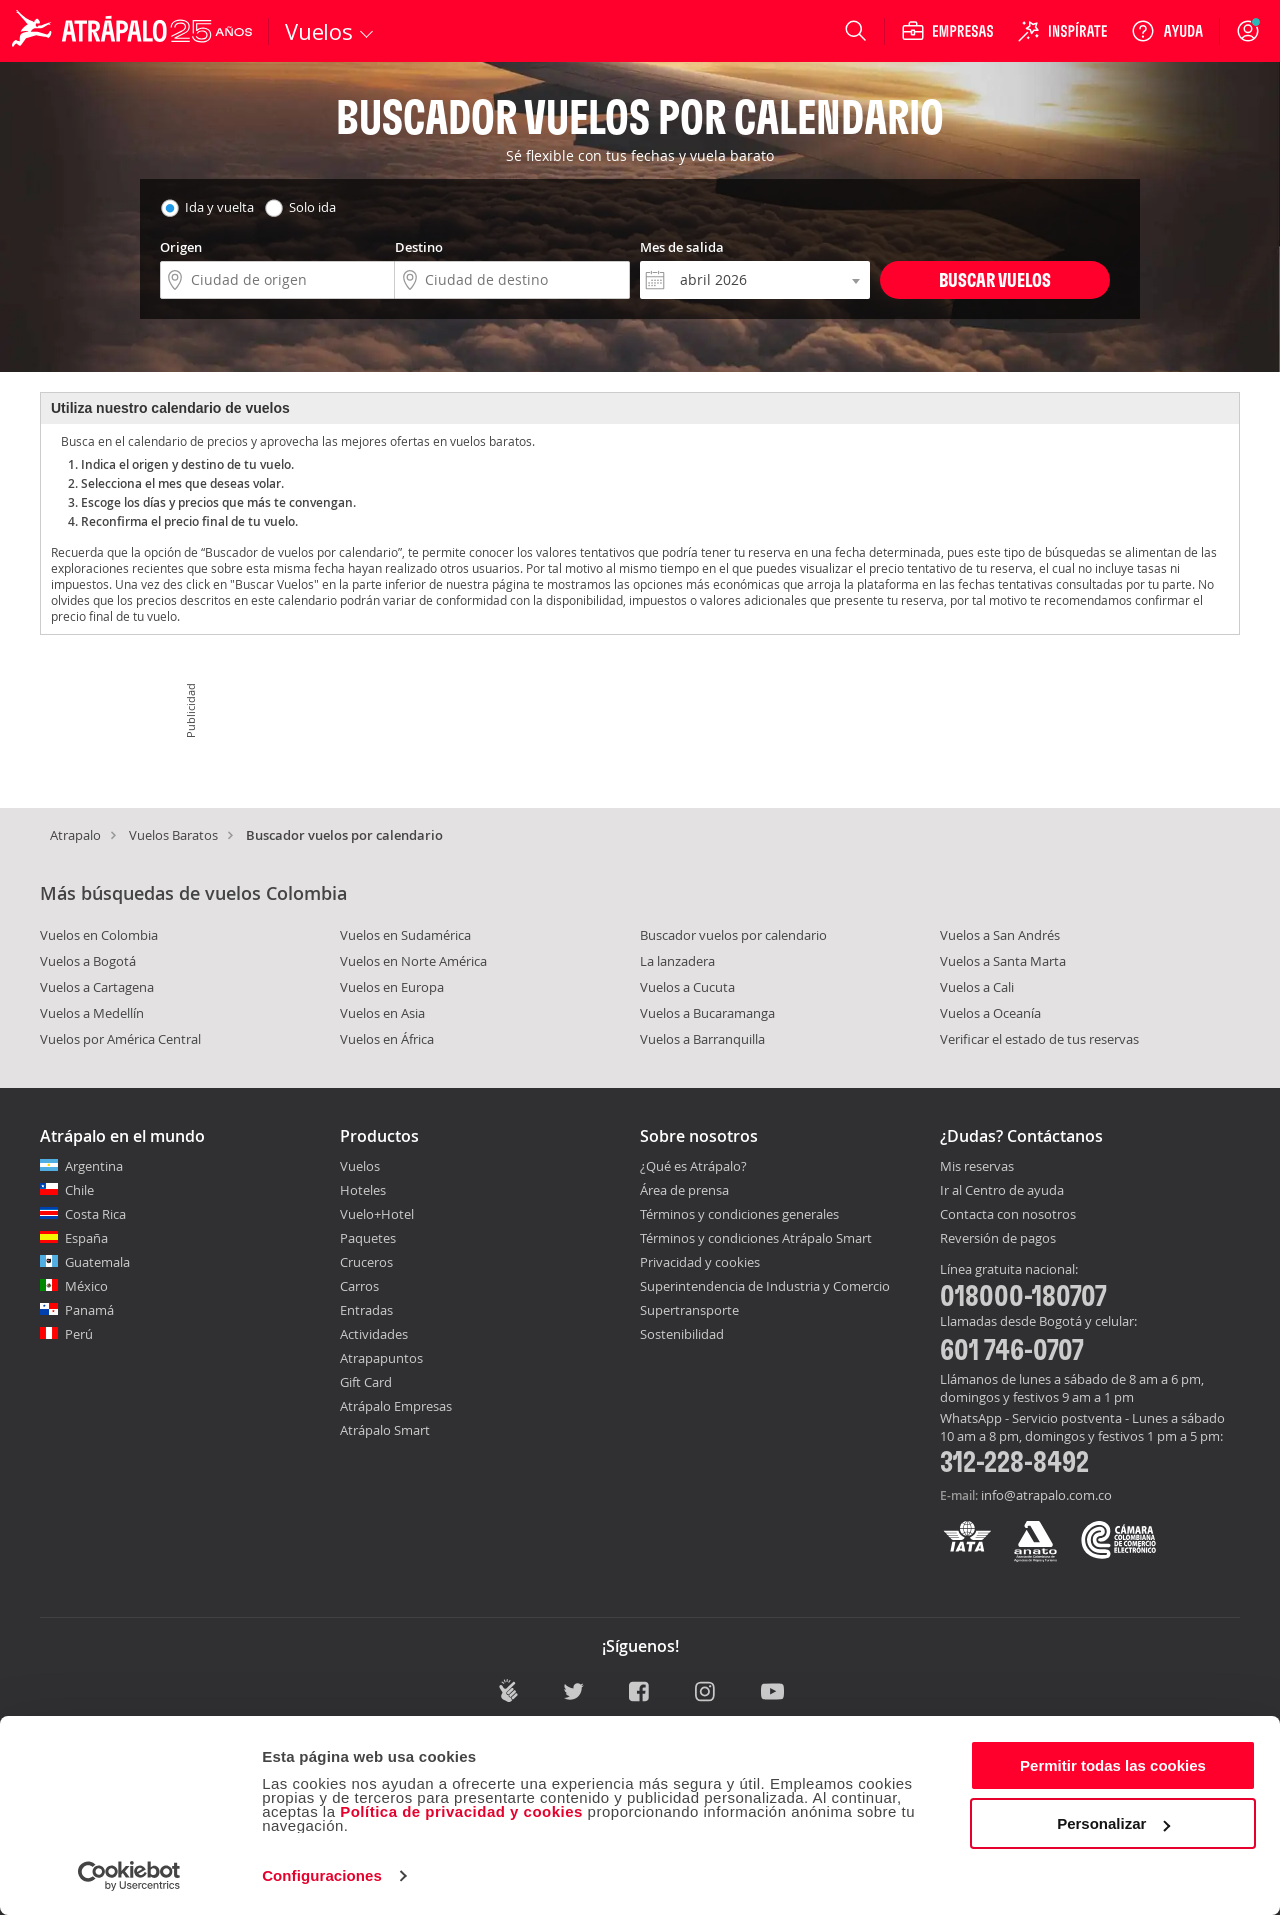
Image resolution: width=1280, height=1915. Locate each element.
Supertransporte (689, 1310)
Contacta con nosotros (1008, 1215)
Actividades (374, 1334)
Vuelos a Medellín (92, 1013)
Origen (181, 247)
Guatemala (97, 1262)
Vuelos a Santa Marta (1003, 961)
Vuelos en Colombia (99, 935)
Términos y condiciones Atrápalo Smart (756, 1238)
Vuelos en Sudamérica (405, 935)
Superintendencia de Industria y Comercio (765, 1286)
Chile (79, 1190)
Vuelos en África (387, 1039)
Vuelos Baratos (173, 835)
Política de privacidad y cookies (461, 1811)
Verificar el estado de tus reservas (1039, 1039)
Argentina (94, 1166)
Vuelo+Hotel (377, 1214)
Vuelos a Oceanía (990, 1013)
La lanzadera (677, 961)
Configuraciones (322, 1875)
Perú (79, 1334)
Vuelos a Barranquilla (702, 1039)
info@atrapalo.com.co (1046, 1495)
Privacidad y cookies (700, 1262)
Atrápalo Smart (385, 1430)
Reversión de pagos (998, 1239)
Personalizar (1113, 1823)
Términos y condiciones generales (739, 1214)
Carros (359, 1286)
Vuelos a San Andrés (1000, 935)
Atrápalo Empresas (396, 1406)
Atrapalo (75, 835)
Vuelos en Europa (392, 987)
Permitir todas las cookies (1113, 1765)
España (86, 1238)
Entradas (366, 1310)
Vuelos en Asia (382, 1013)
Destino (419, 247)
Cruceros (366, 1262)
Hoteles (363, 1190)
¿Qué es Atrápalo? (693, 1166)
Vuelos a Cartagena (97, 987)
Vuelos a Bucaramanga (707, 1013)
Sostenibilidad (682, 1334)
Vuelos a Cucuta (687, 987)
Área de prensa (684, 1190)
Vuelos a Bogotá (88, 961)
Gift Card (366, 1382)
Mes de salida (682, 247)
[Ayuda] (1167, 31)
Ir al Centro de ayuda (1002, 1191)
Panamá (89, 1310)
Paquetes (368, 1238)
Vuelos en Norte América (413, 961)
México (86, 1286)
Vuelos (360, 1166)
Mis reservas (977, 1167)
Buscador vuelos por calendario (733, 935)
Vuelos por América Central (120, 1039)
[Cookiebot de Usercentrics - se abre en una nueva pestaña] (129, 1876)
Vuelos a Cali (977, 987)
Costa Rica (95, 1214)
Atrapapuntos (381, 1358)
